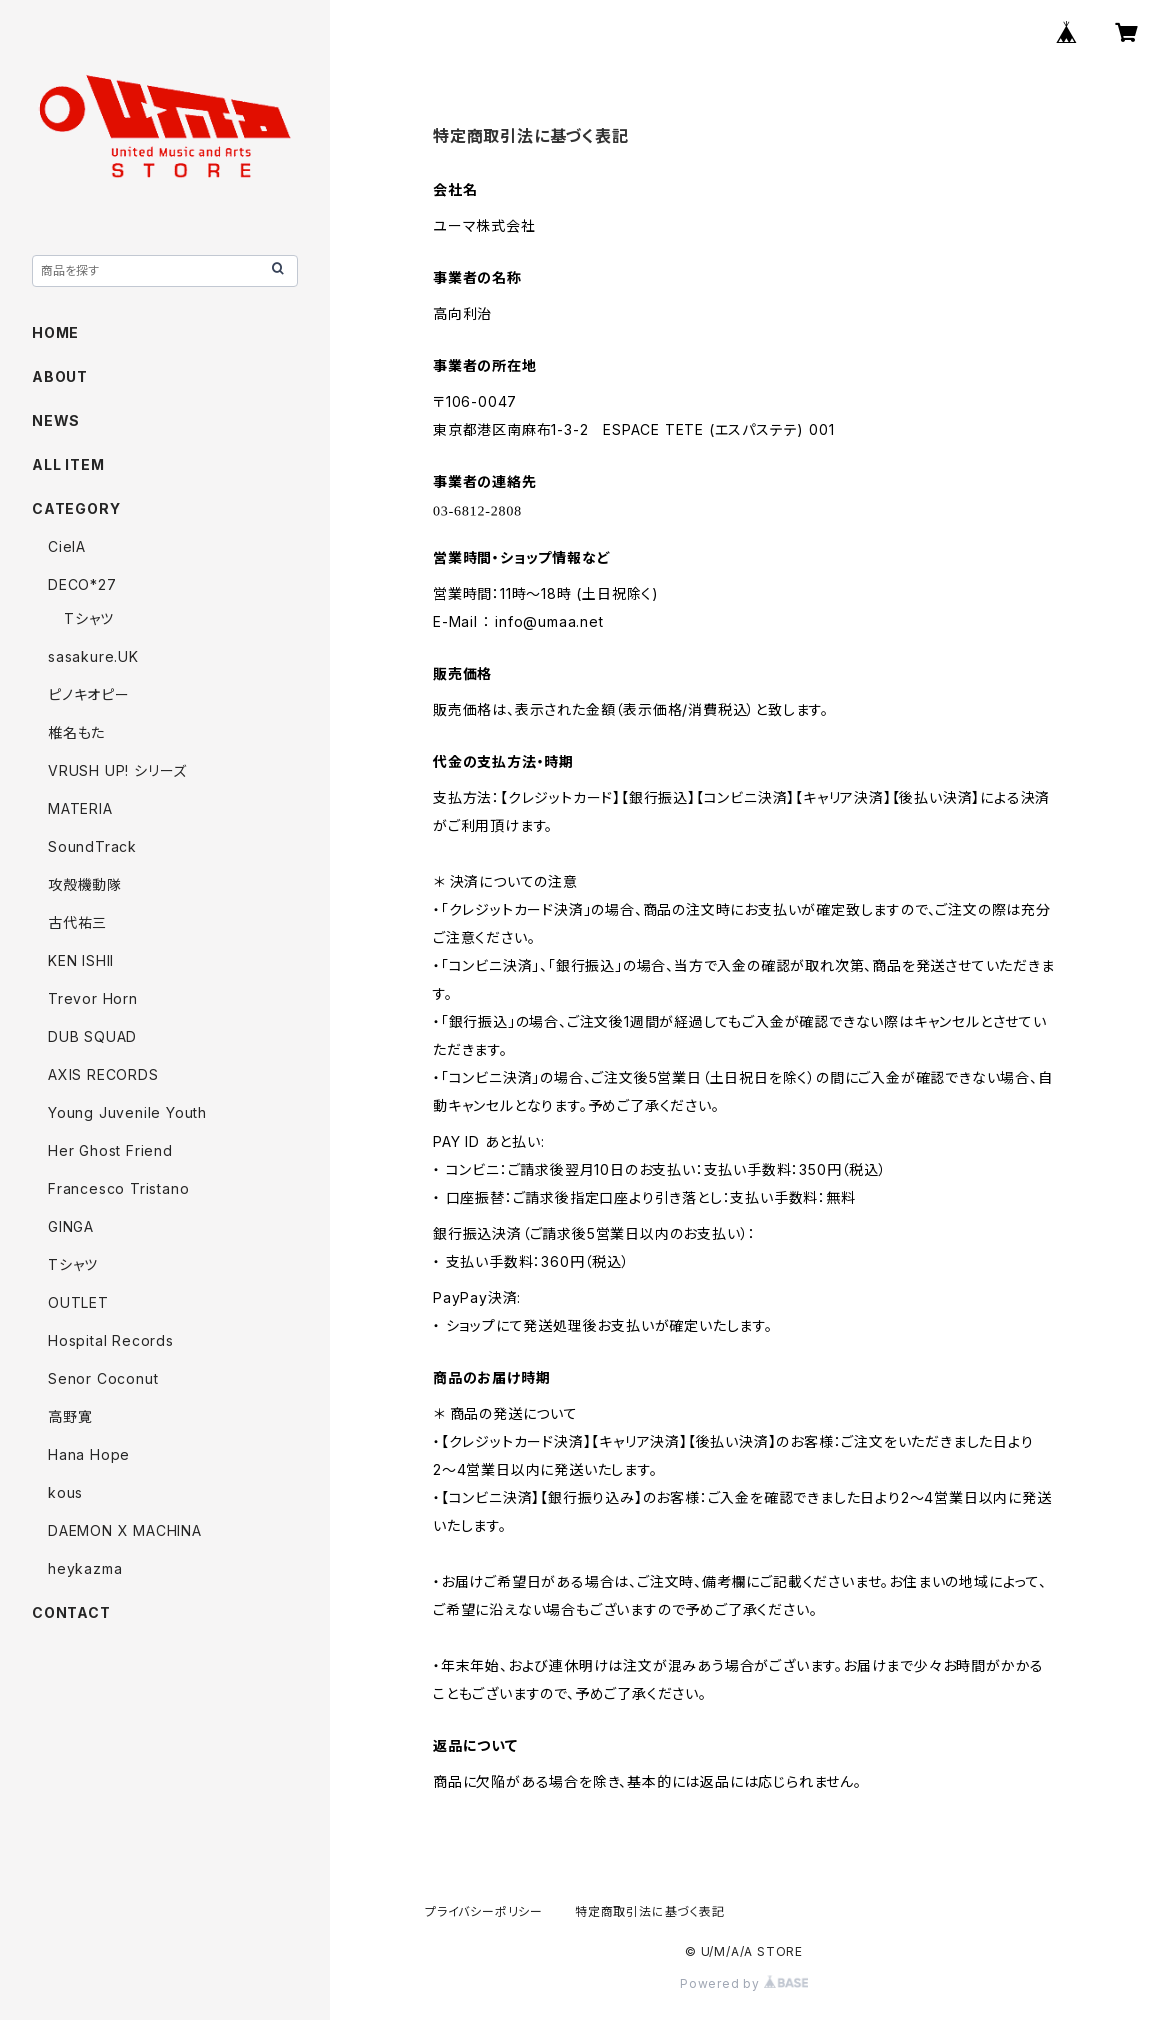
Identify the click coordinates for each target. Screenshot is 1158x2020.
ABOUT (60, 376)
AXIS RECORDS (103, 1074)
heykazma (85, 1568)
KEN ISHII (81, 960)
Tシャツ (89, 618)
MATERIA (80, 808)
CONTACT (71, 1612)
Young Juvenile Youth (127, 1112)
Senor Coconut (103, 1378)
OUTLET (78, 1302)
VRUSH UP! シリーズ (117, 770)
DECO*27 (82, 584)
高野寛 (70, 1416)
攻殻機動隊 (85, 884)
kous (65, 1492)
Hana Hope (89, 1454)
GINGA (71, 1226)
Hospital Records (111, 1340)
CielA (67, 546)
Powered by (744, 1983)
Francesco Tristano (118, 1188)
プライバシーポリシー (484, 1911)
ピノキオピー (89, 694)
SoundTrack (92, 846)
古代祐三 (77, 922)
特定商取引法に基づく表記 (650, 1911)
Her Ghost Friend (110, 1150)
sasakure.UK (93, 656)
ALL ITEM (68, 464)
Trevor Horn (93, 998)
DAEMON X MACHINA (125, 1530)
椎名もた (76, 732)
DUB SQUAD (92, 1036)
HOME (55, 332)
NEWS (56, 420)
